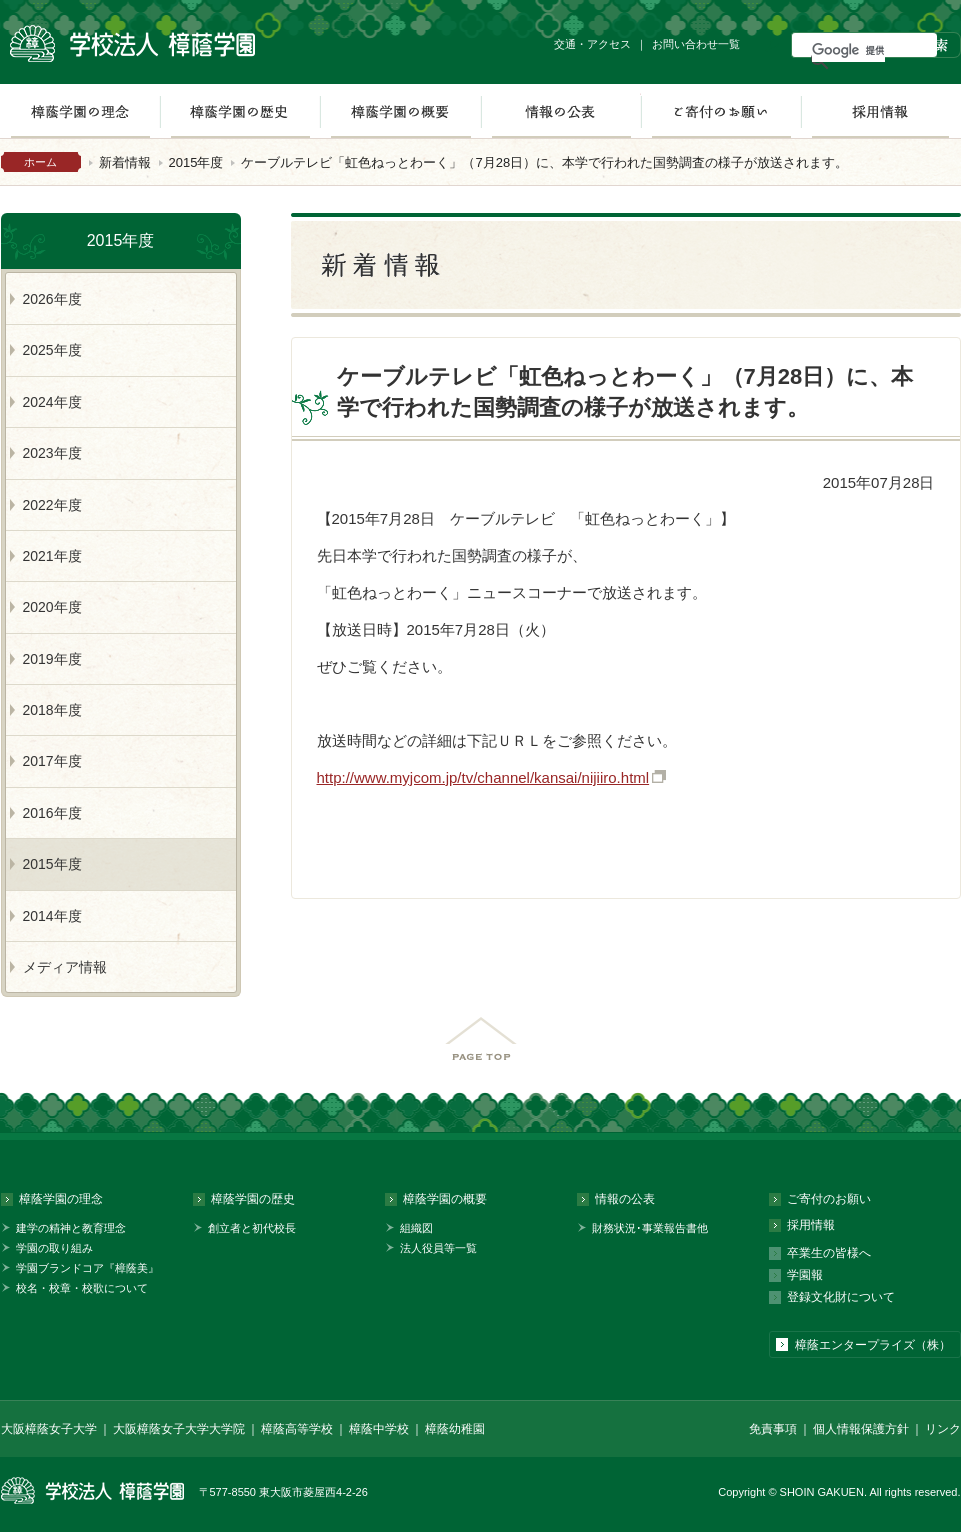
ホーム (40, 162)
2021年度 (52, 556)
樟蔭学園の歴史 (240, 111)
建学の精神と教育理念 (71, 1228)
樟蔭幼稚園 (455, 1429)
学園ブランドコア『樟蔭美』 (87, 1268)
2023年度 (52, 453)
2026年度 (52, 299)
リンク (943, 1429)
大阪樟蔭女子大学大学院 (179, 1429)
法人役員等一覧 (438, 1248)
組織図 (416, 1228)
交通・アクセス (592, 44)
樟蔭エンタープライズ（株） (873, 1345)
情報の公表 (561, 111)
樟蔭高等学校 (297, 1429)
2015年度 (196, 162)
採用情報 (880, 111)
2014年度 (52, 916)
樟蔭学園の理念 (61, 1199)
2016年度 (52, 813)
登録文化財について (841, 1297)
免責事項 (773, 1429)
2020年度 (52, 607)
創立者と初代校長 (252, 1228)
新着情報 (125, 162)
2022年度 (52, 505)
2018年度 (52, 710)
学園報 (805, 1275)
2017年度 (52, 761)
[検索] (848, 50)
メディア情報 (65, 967)
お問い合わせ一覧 (696, 44)
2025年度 (52, 350)
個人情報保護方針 (861, 1429)
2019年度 (52, 659)
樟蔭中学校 (379, 1429)
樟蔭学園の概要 (400, 111)
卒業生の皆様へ (829, 1253)
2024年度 (52, 402)
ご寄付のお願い (721, 111)
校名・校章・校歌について (82, 1288)
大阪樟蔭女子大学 (49, 1429)
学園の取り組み (54, 1248)
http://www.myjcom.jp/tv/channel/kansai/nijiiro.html (483, 777)
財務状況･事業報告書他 (650, 1228)
